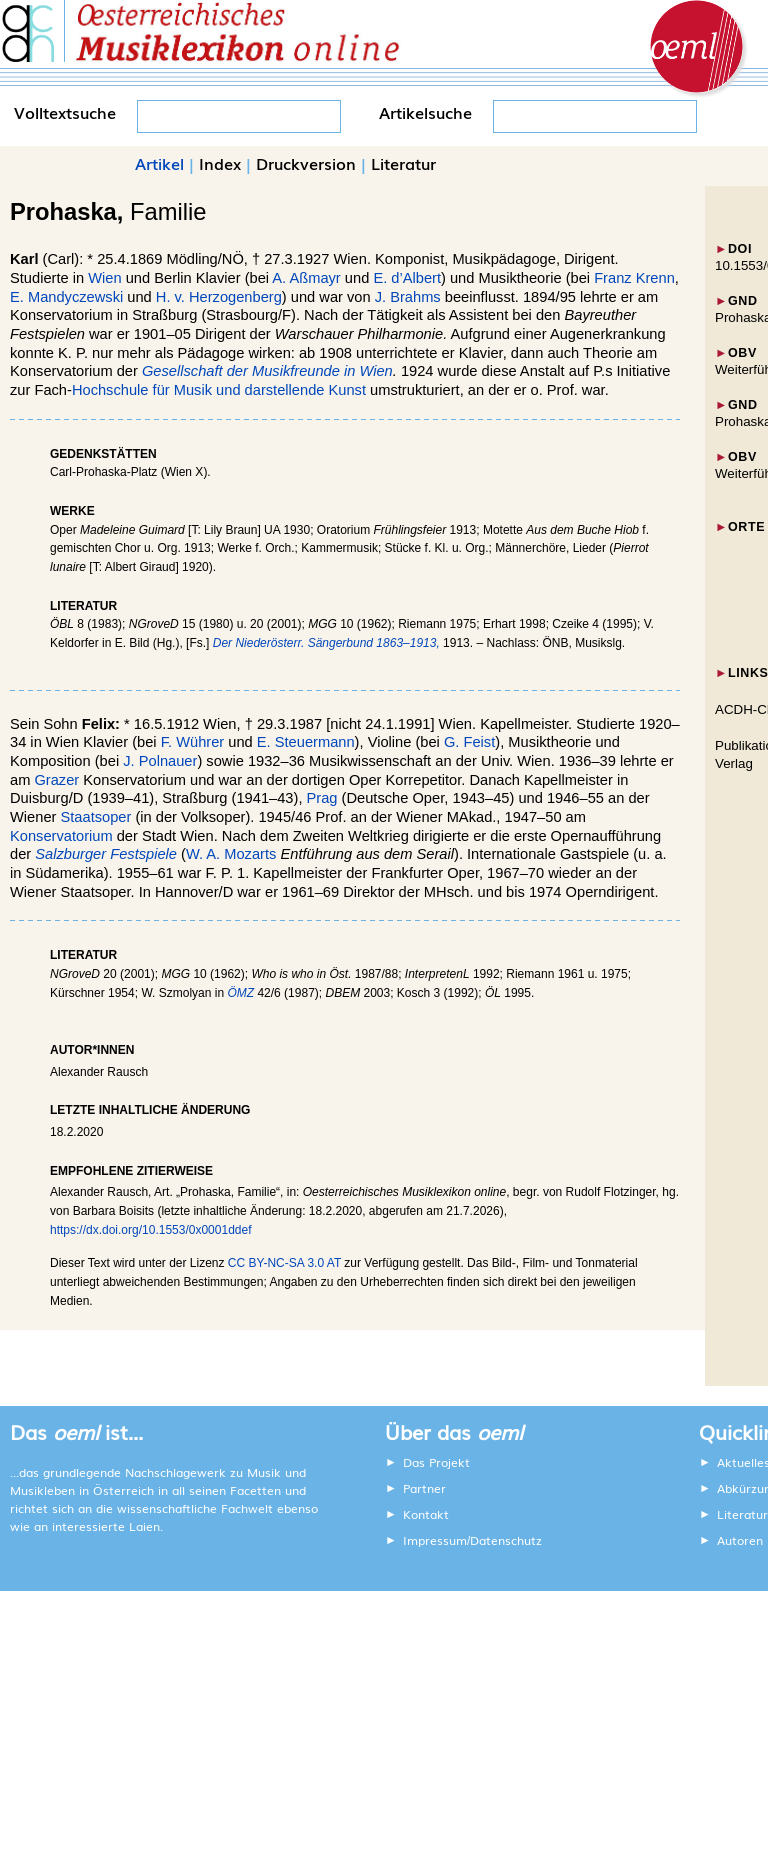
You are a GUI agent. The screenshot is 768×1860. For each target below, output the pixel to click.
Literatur (403, 163)
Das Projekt (436, 1462)
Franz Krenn (634, 278)
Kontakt (426, 1514)
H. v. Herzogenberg (219, 297)
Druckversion (306, 163)
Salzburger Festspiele (106, 854)
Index (220, 163)
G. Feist (469, 742)
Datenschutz (506, 1540)
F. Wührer (193, 742)
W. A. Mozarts (231, 854)
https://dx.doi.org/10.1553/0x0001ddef (151, 1230)
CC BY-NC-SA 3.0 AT (284, 1263)
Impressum (435, 1540)
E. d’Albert (407, 278)
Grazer (56, 780)
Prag (322, 798)
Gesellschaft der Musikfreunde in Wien (267, 371)
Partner (424, 1488)
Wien (104, 278)
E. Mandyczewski (66, 297)
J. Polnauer (160, 761)
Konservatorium (61, 836)
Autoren (740, 1540)
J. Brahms (408, 297)
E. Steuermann (306, 742)
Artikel (159, 163)
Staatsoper (96, 817)
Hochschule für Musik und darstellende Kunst (219, 390)
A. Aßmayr (306, 278)
